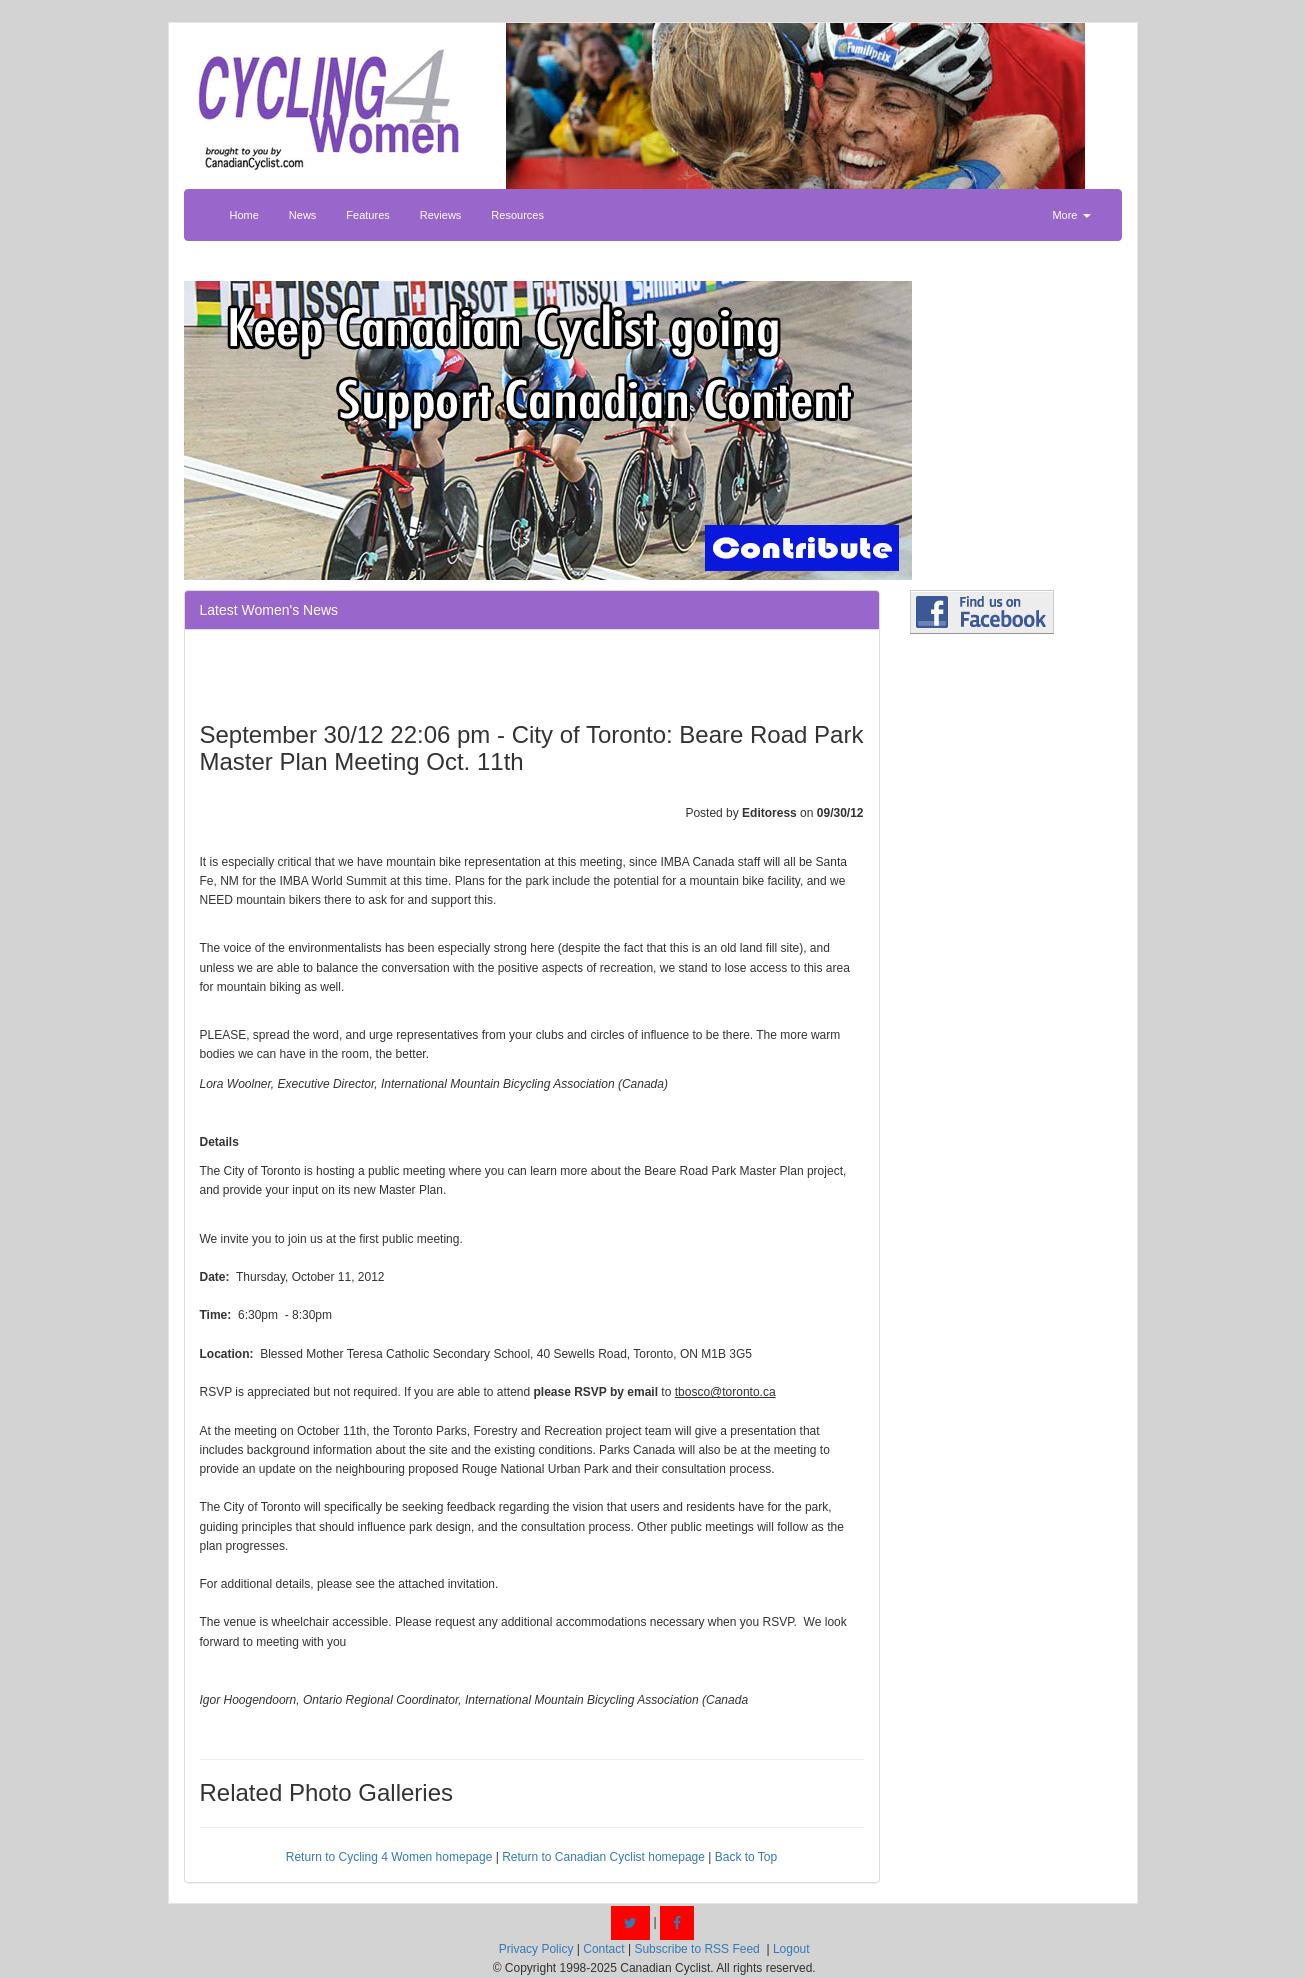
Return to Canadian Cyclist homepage (603, 1857)
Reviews (441, 215)
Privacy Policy (536, 1949)
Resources (517, 215)
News (303, 215)
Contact (603, 1949)
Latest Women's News (269, 610)
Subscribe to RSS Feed (696, 1949)
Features (367, 215)
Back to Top (746, 1857)
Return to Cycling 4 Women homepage (389, 1857)
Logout (791, 1949)
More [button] (1071, 215)
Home (244, 215)
